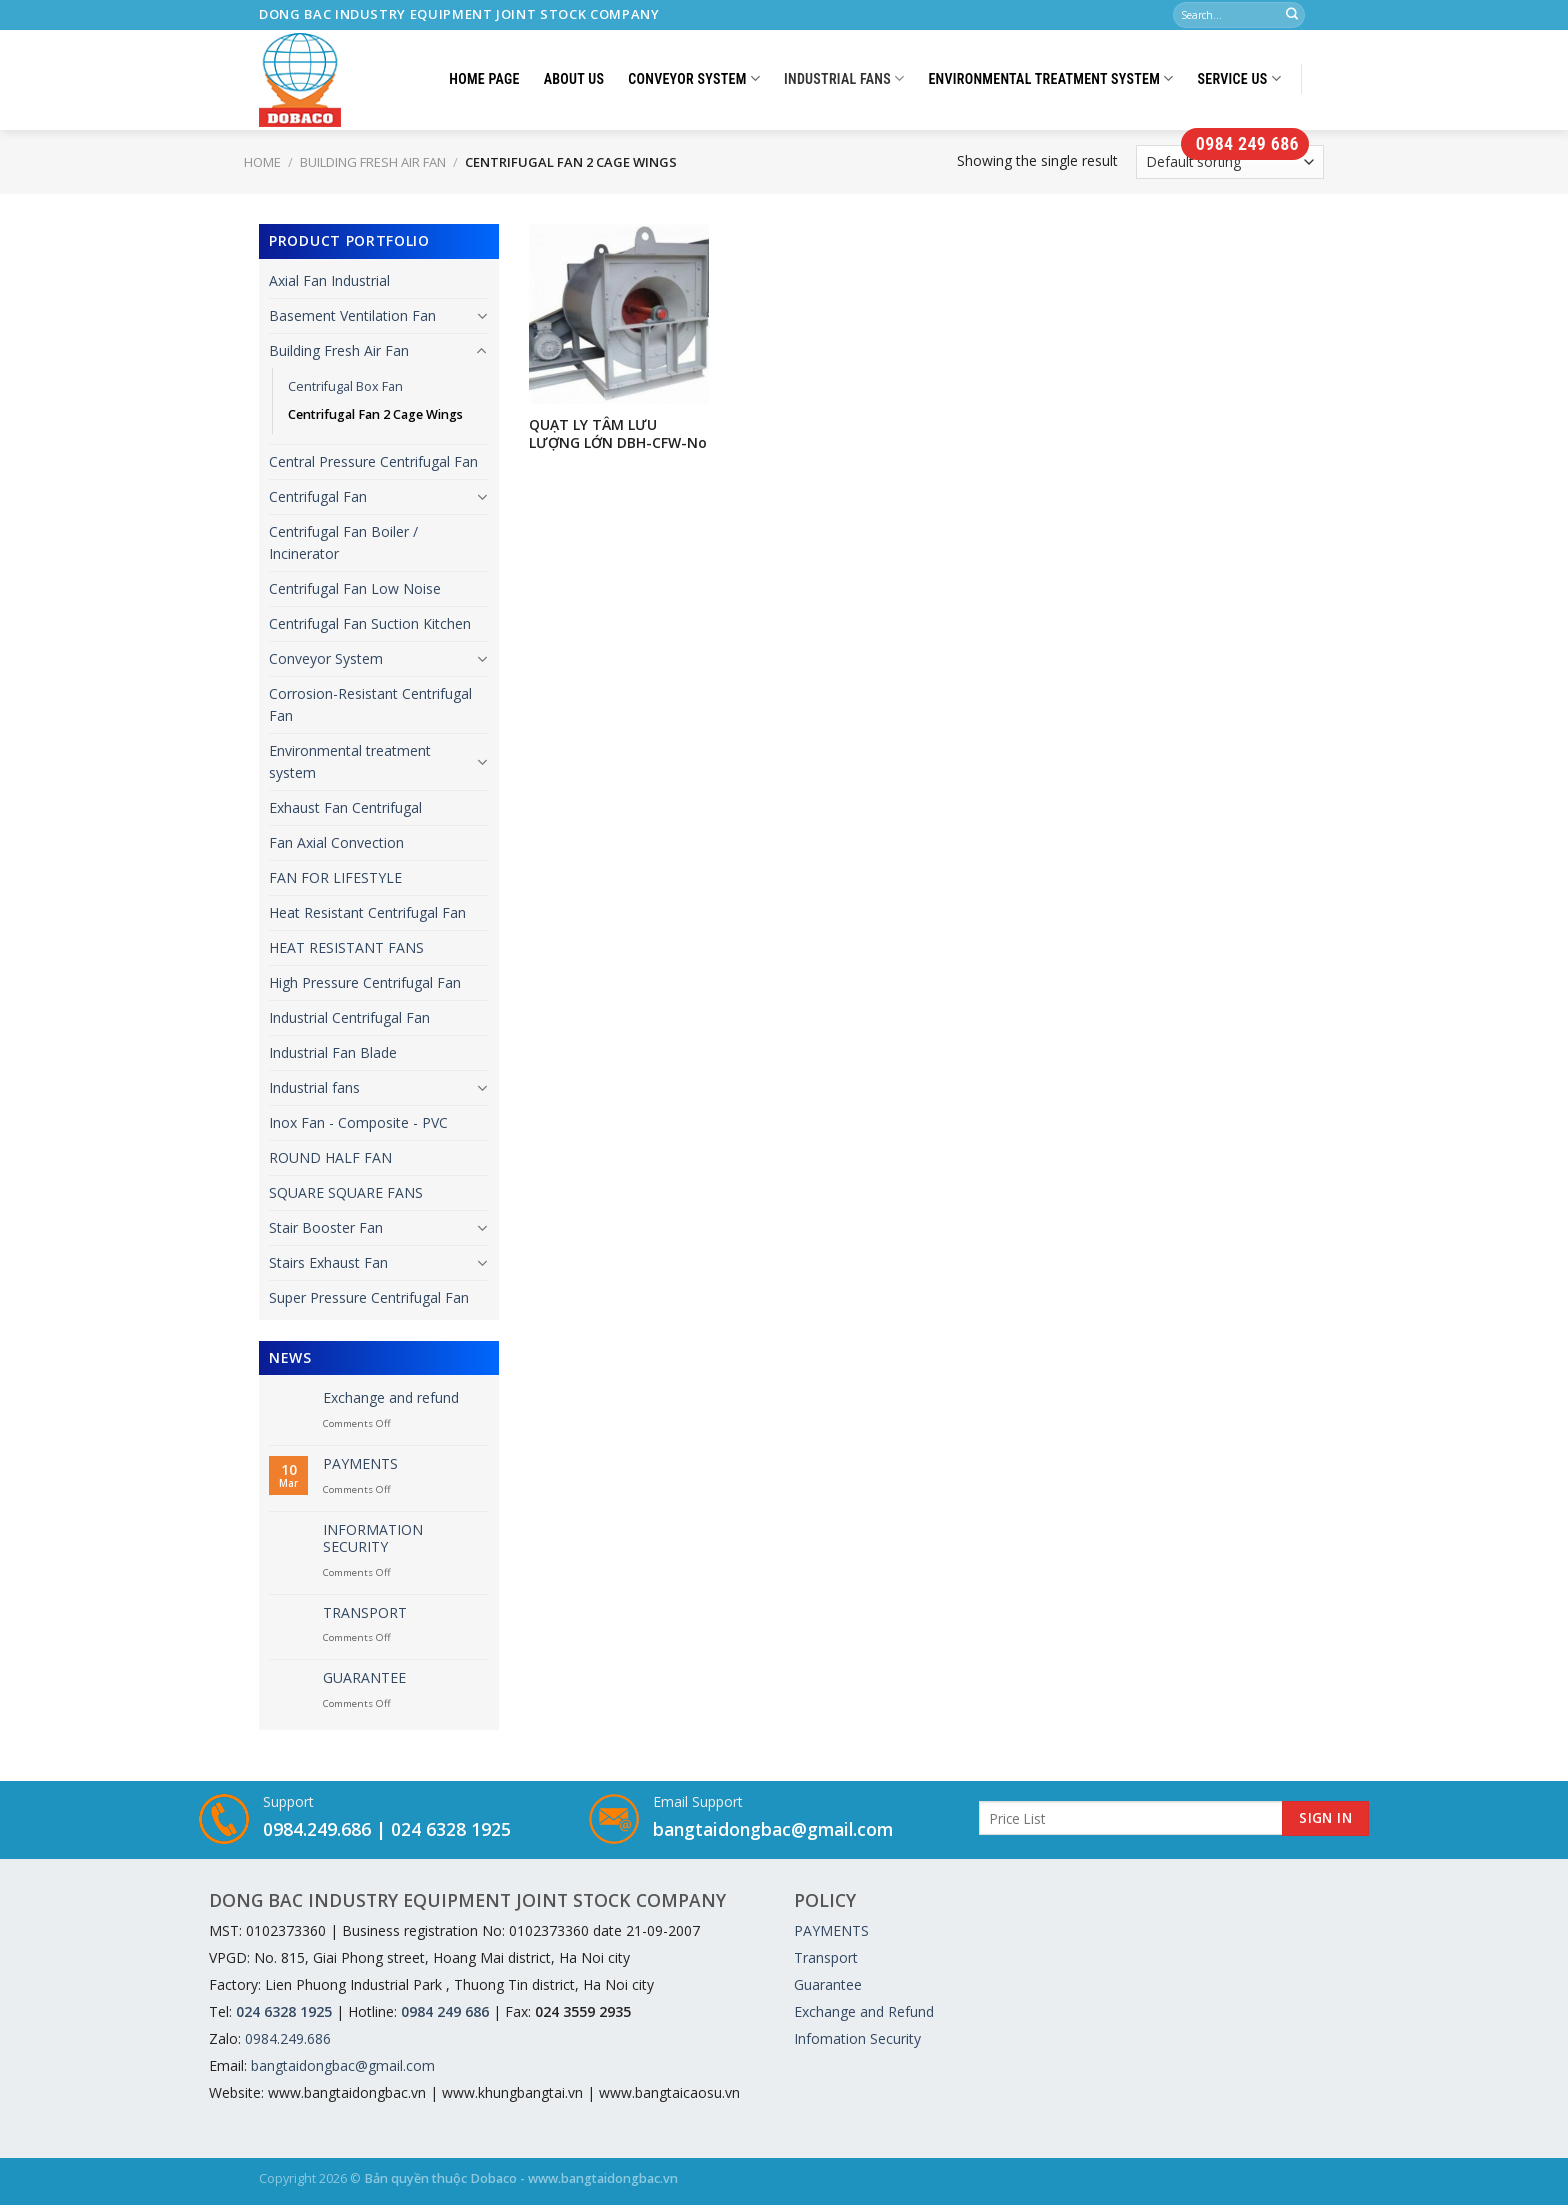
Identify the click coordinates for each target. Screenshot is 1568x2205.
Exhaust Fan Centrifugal (345, 807)
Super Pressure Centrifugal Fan (369, 1297)
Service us (1239, 78)
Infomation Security (857, 2038)
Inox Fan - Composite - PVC (358, 1122)
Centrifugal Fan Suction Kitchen (370, 623)
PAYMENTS (360, 1464)
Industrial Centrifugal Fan (349, 1017)
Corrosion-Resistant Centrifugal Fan (370, 704)
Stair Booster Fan (326, 1227)
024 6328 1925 (451, 1829)
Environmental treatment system (1050, 78)
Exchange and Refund (864, 2011)
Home (262, 162)
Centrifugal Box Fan (345, 386)
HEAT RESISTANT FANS (346, 947)
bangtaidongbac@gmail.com (773, 1829)
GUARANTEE (364, 1678)
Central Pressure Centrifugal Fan (373, 461)
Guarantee (828, 1984)
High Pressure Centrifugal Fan (365, 982)
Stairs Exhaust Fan (328, 1262)
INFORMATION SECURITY (373, 1539)
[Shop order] (1230, 162)
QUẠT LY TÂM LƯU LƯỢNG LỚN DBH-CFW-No (618, 434)
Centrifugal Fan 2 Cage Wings (375, 414)
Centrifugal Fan (318, 496)
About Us (574, 79)
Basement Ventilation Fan (352, 315)
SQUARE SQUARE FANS (346, 1192)
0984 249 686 (1245, 144)
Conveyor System (694, 78)
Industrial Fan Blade (333, 1052)
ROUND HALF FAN (330, 1157)
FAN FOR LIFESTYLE (335, 877)
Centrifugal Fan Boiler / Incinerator (343, 542)
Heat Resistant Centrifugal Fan (367, 912)
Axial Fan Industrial (329, 280)
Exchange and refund (391, 1398)
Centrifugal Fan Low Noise (355, 588)
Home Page (484, 79)
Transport (826, 1957)
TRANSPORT (365, 1613)
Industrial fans (844, 78)
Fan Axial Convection (336, 842)
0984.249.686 (317, 1829)
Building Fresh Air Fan (373, 162)
